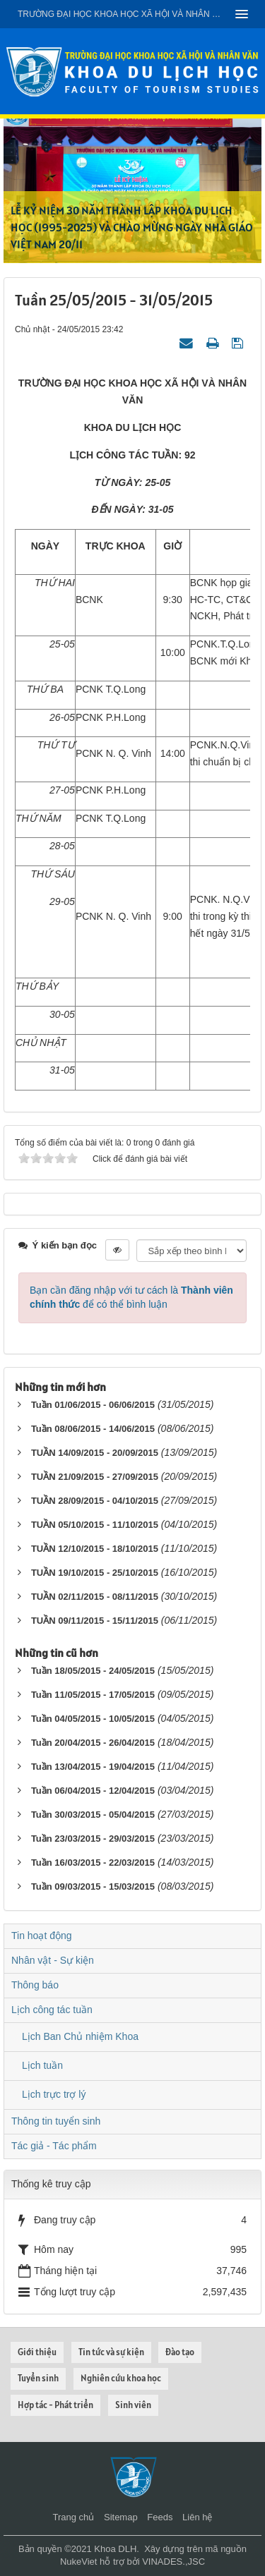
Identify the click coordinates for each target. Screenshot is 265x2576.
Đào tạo (179, 2352)
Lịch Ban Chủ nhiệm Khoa (80, 2036)
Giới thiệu (37, 2352)
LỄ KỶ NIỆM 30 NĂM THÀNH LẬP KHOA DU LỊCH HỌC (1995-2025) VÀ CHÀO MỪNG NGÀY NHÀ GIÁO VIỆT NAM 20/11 (132, 227)
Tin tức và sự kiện (111, 2352)
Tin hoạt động (41, 1935)
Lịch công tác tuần (52, 2009)
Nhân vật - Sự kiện (52, 1960)
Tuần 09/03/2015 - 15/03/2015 (93, 1886)
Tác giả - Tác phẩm (54, 2145)
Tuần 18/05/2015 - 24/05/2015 (93, 1670)
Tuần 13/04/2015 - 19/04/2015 (93, 1766)
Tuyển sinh (38, 2378)
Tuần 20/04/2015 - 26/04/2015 (93, 1742)
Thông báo (35, 1985)
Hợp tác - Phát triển (55, 2405)
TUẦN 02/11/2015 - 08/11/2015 (94, 1596)
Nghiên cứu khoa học (121, 2378)
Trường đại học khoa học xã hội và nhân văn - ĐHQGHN (122, 14)
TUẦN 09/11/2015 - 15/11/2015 (94, 1620)
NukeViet (79, 2561)
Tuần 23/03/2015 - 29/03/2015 (93, 1838)
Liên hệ (197, 2517)
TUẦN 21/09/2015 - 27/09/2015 (94, 1476)
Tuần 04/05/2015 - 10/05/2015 (93, 1718)
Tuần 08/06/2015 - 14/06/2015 (93, 1428)
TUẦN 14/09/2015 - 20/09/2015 (94, 1452)
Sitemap (121, 2517)
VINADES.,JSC (173, 2561)
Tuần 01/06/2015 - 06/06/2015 (93, 1404)
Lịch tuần (42, 2065)
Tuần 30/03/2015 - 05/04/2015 (93, 1814)
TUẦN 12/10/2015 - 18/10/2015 (94, 1548)
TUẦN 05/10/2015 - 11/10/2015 (94, 1524)
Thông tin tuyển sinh (55, 2121)
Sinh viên (133, 2405)
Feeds (159, 2517)
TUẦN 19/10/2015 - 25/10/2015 (94, 1572)
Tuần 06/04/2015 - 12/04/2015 (93, 1790)
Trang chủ (74, 2517)
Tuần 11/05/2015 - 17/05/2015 (93, 1694)
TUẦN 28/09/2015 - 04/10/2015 (94, 1500)
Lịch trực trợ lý (54, 2094)
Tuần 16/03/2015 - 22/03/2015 (93, 1862)
